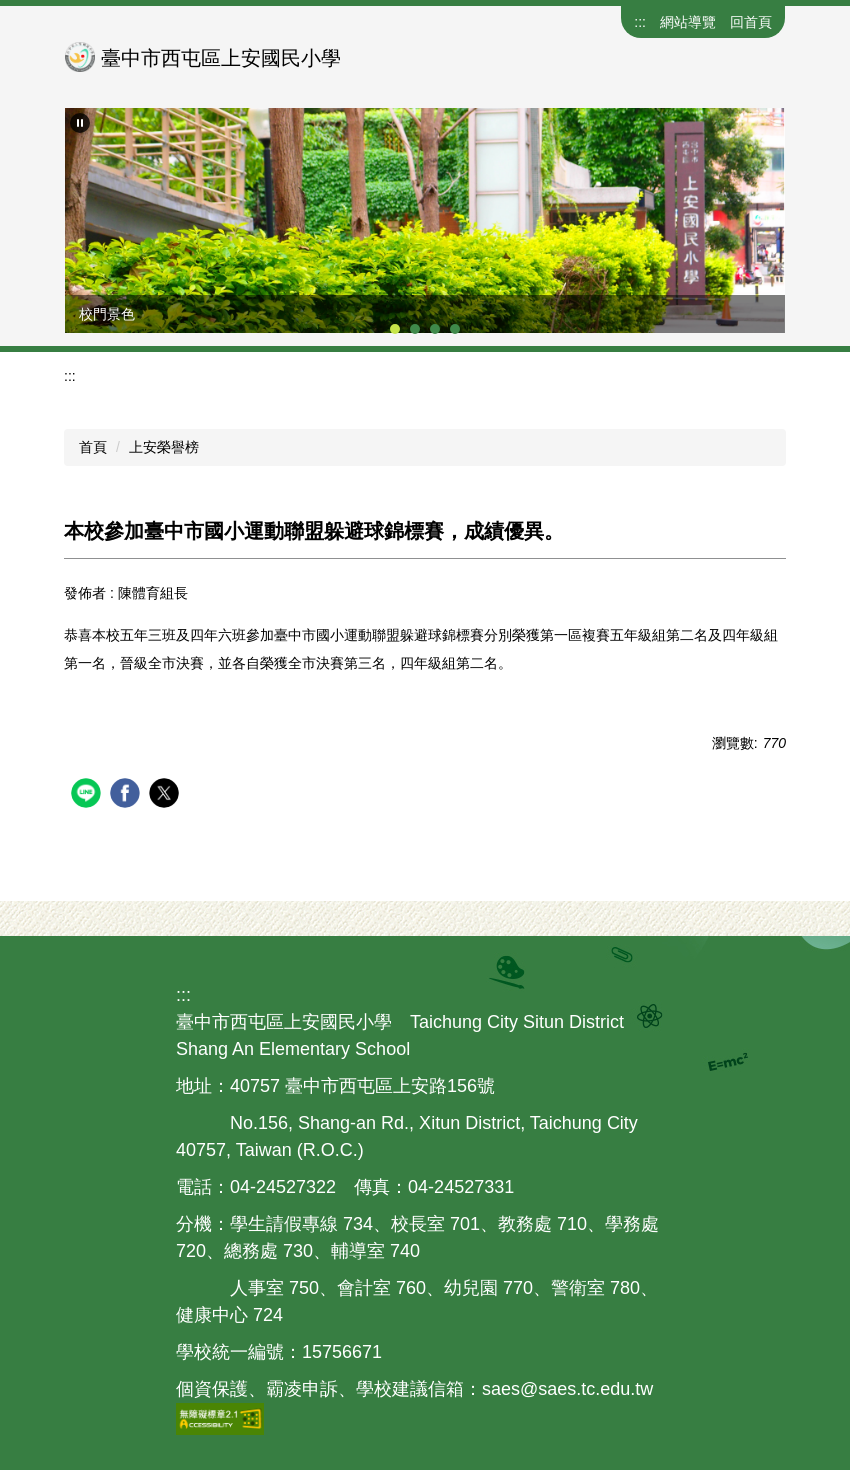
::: (640, 22)
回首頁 (751, 22)
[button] (80, 123)
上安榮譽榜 (164, 447)
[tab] (395, 329)
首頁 (93, 447)
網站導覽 (688, 22)
